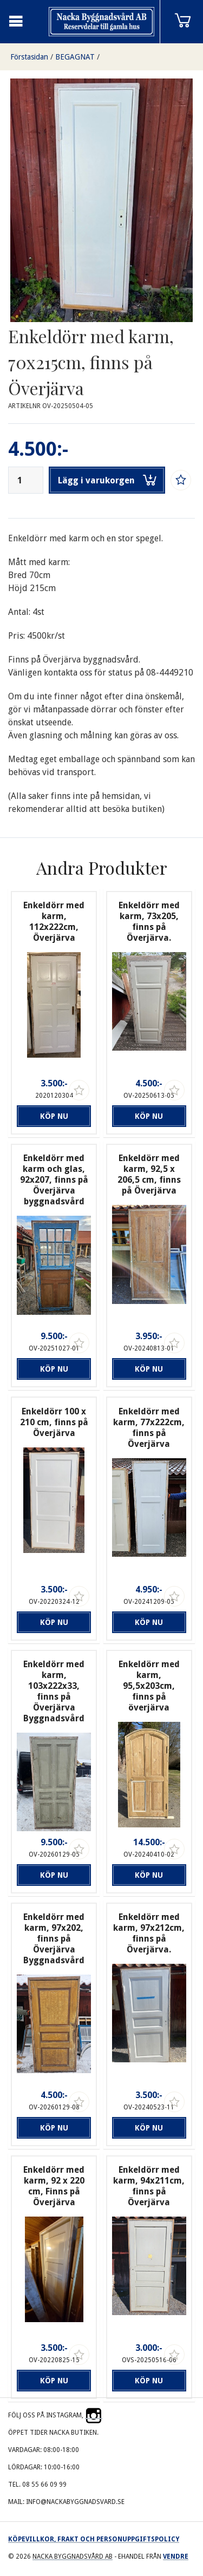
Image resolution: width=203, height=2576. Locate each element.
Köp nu (54, 1116)
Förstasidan (29, 57)
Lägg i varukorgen (107, 480)
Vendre (175, 2556)
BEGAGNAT (75, 57)
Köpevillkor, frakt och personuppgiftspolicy (93, 2539)
